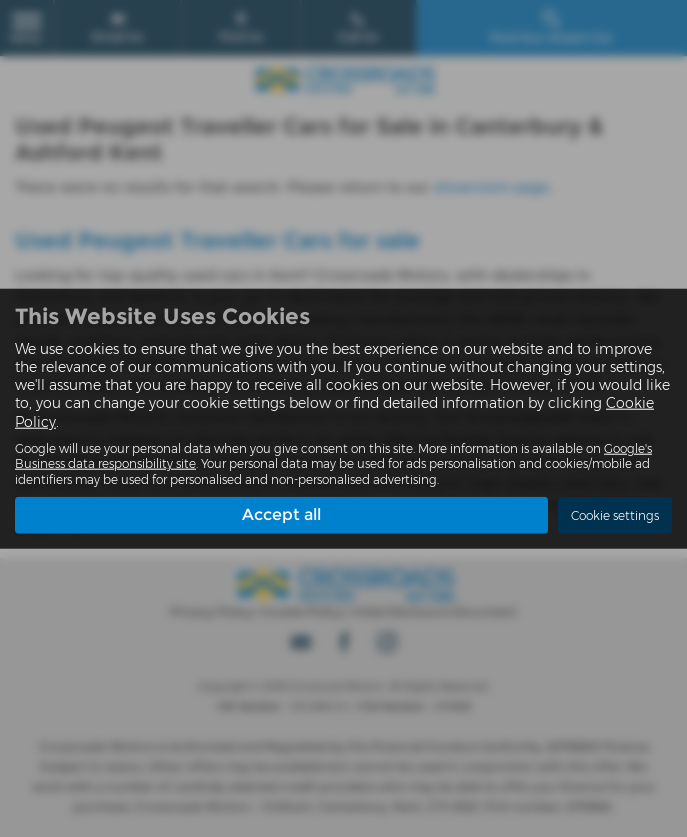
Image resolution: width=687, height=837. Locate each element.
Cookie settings (615, 515)
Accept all (281, 514)
